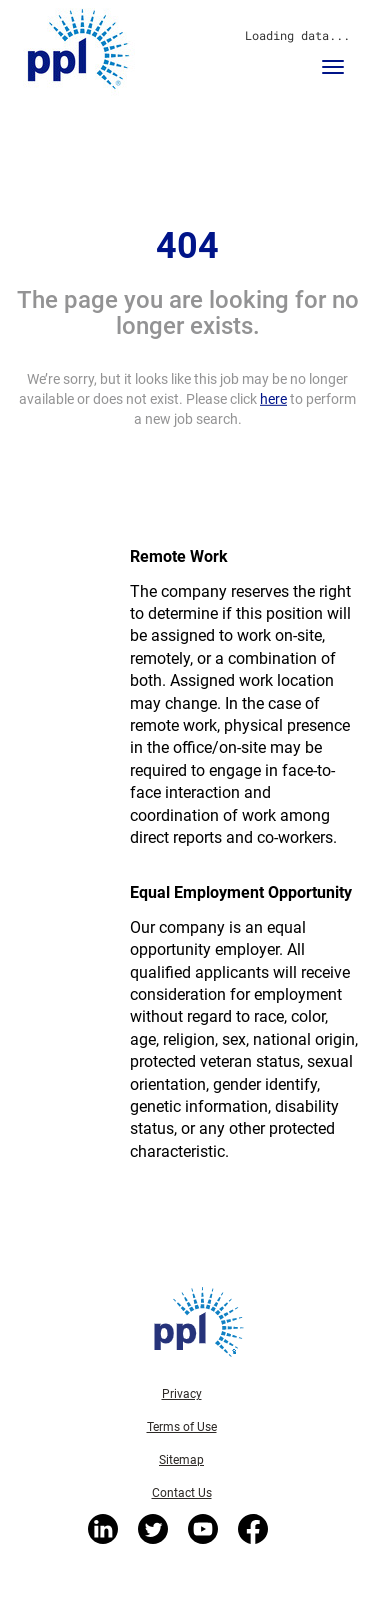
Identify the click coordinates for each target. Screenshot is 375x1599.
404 (187, 246)
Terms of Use (182, 1427)
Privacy (182, 1394)
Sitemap (181, 1460)
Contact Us (182, 1493)
